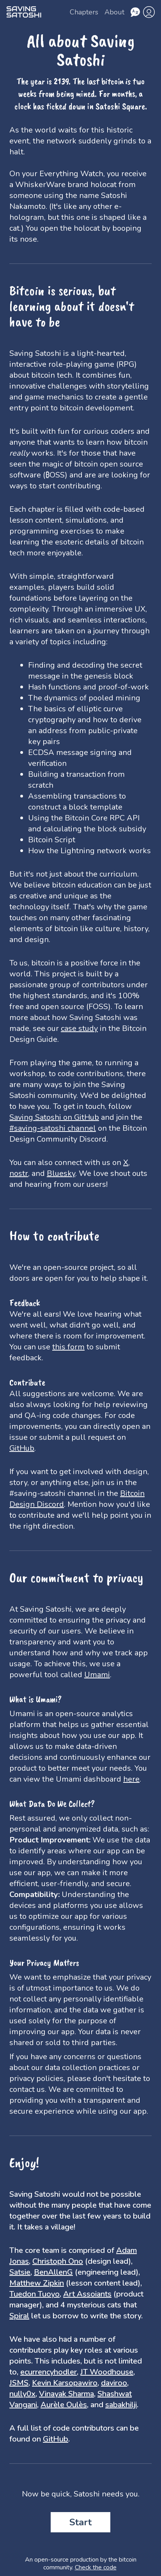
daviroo (114, 2383)
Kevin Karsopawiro (64, 2383)
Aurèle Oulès (64, 2404)
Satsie (19, 2272)
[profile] (149, 12)
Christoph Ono (57, 2261)
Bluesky (61, 1173)
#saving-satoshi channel (52, 1128)
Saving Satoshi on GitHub (54, 1117)
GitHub (21, 1448)
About (114, 12)
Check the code (96, 2567)
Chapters (84, 12)
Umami (97, 1674)
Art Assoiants (87, 2294)
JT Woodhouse (106, 2372)
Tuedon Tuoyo (34, 2294)
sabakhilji (121, 2404)
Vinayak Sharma (66, 2394)
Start (80, 2522)
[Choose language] (135, 12)
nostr (18, 1173)
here (131, 1779)
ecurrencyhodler (48, 2372)
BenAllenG (53, 2272)
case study (79, 1028)
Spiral (19, 2316)
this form (68, 1347)
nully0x (22, 2394)
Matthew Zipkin (36, 2283)
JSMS (18, 2383)
